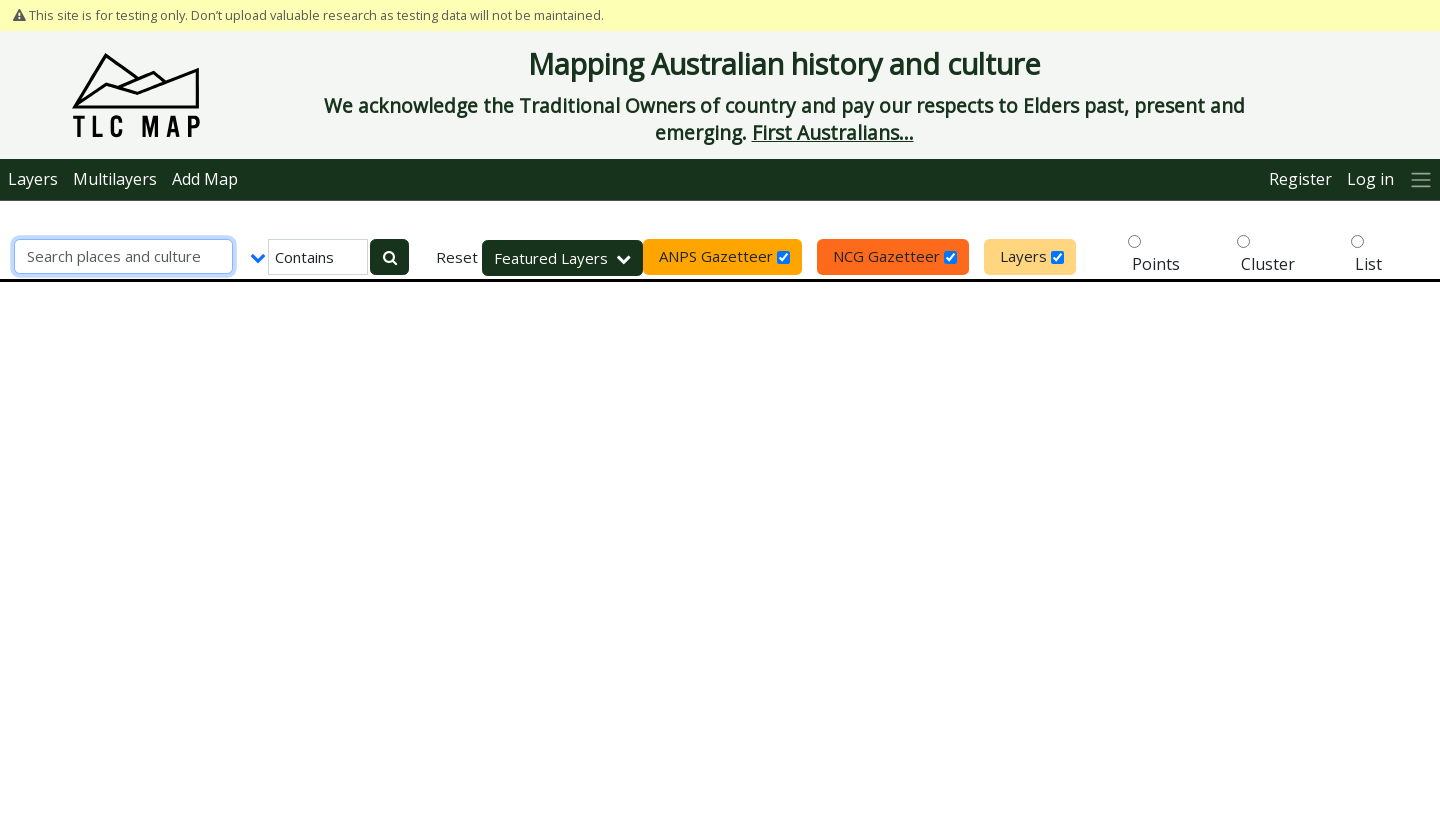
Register (1300, 179)
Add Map (205, 179)
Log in (1370, 179)
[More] (1420, 179)
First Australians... (833, 132)
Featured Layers (562, 258)
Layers (33, 179)
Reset (457, 257)
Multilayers (115, 179)
